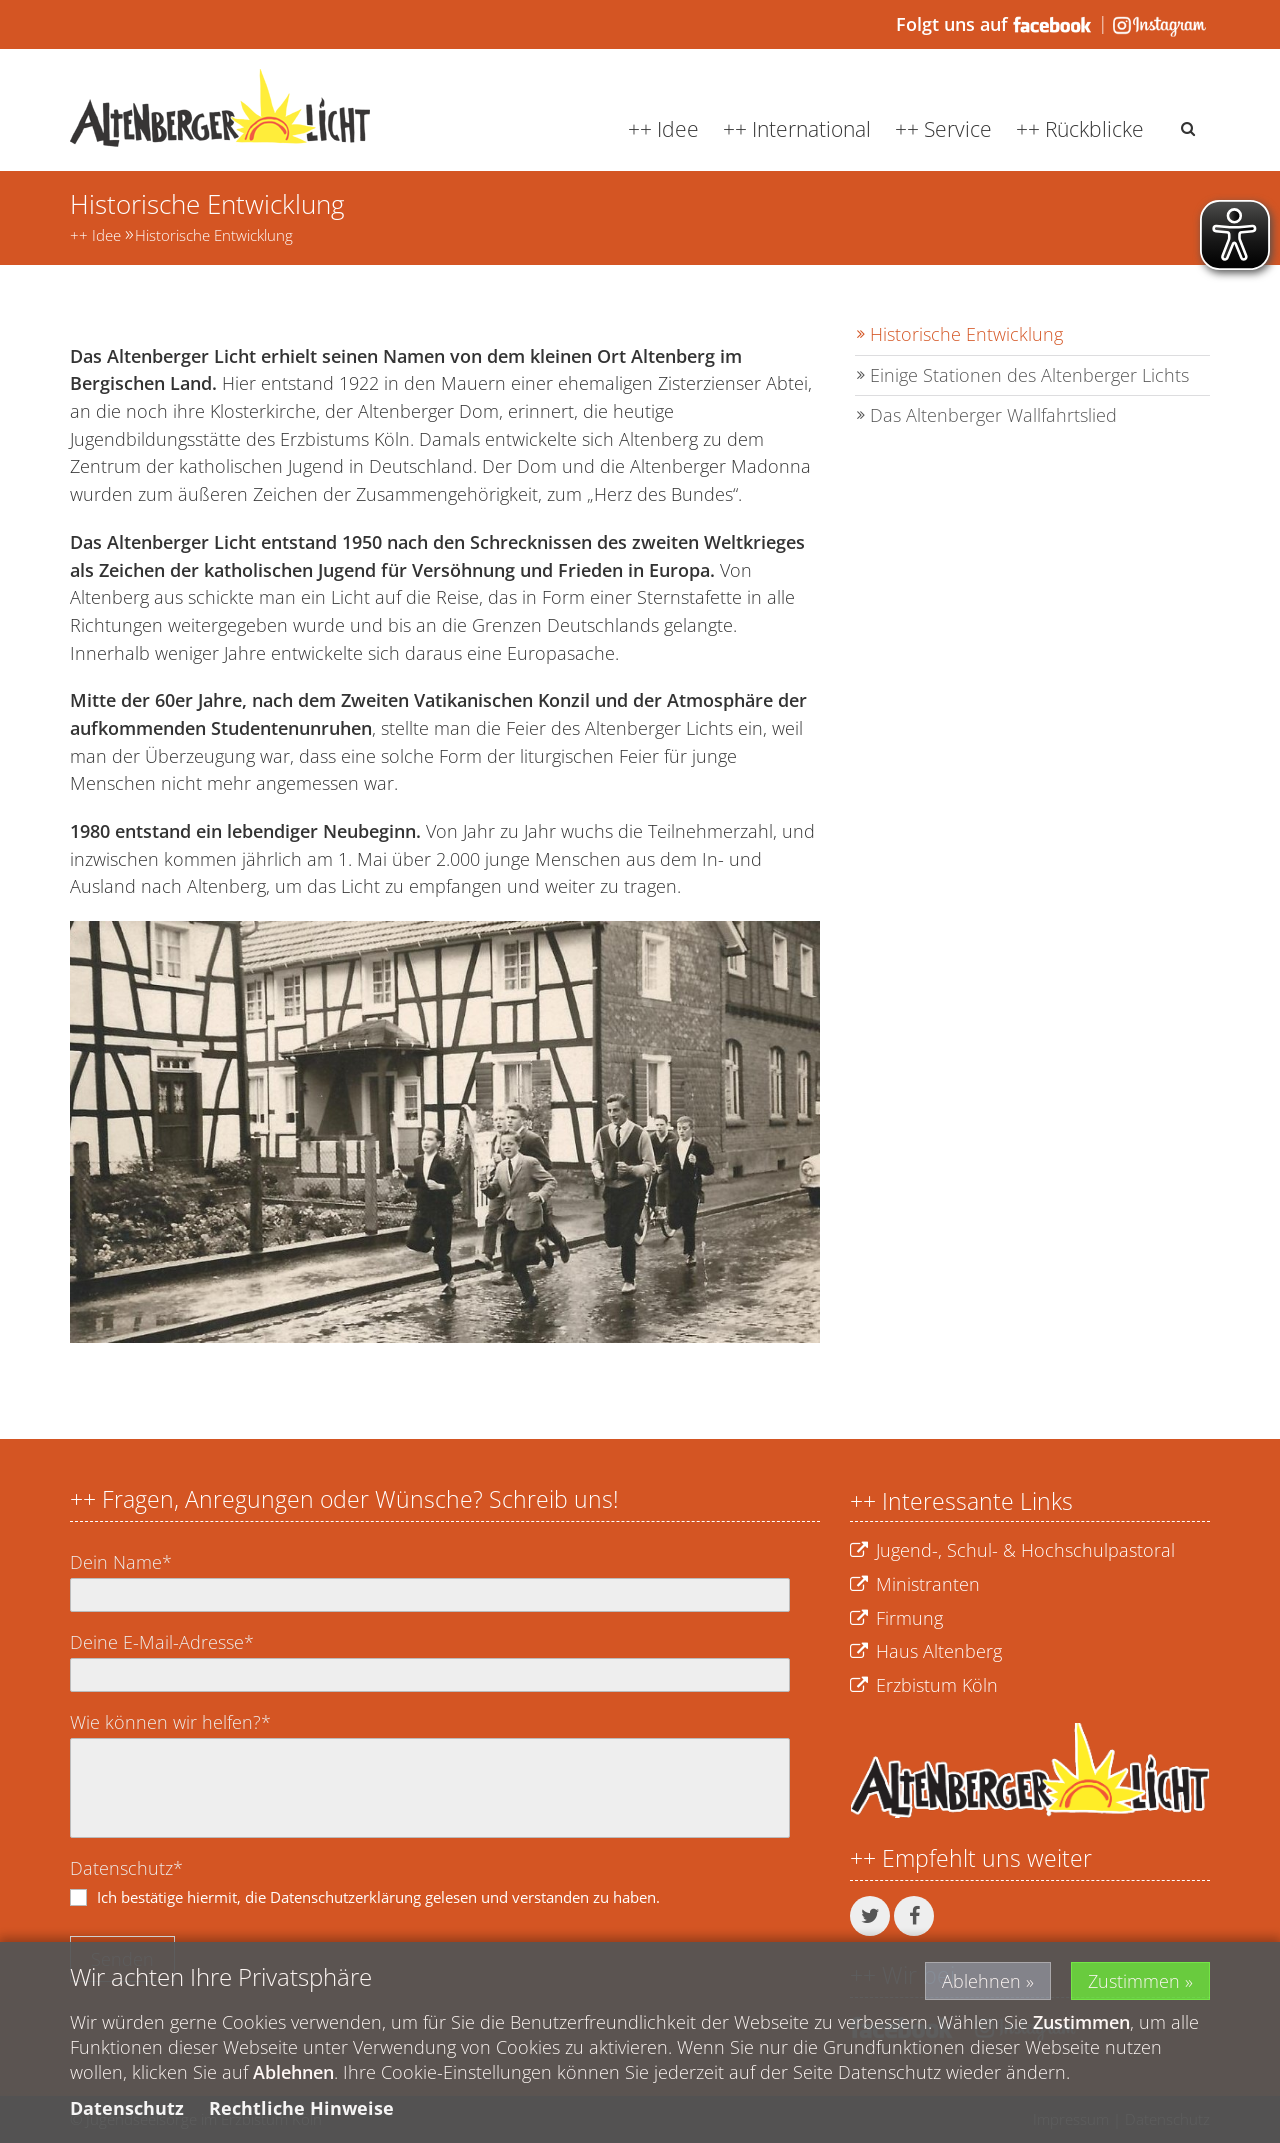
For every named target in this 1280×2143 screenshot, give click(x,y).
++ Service (943, 129)
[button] (870, 1916)
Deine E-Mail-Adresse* (162, 1642)
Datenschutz (127, 2110)
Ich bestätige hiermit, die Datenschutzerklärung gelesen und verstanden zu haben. (378, 1897)
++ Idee (663, 129)
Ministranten (915, 1585)
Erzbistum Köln (924, 1686)
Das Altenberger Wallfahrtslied (993, 415)
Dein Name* (121, 1562)
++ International (797, 129)
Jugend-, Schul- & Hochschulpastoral (1012, 1551)
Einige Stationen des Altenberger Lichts (1029, 375)
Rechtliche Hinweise (301, 2110)
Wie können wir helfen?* (170, 1722)
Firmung (896, 1619)
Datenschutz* (126, 1868)
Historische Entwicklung (214, 235)
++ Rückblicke (1080, 129)
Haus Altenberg (926, 1652)
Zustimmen (1134, 1982)
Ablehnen (981, 1982)
